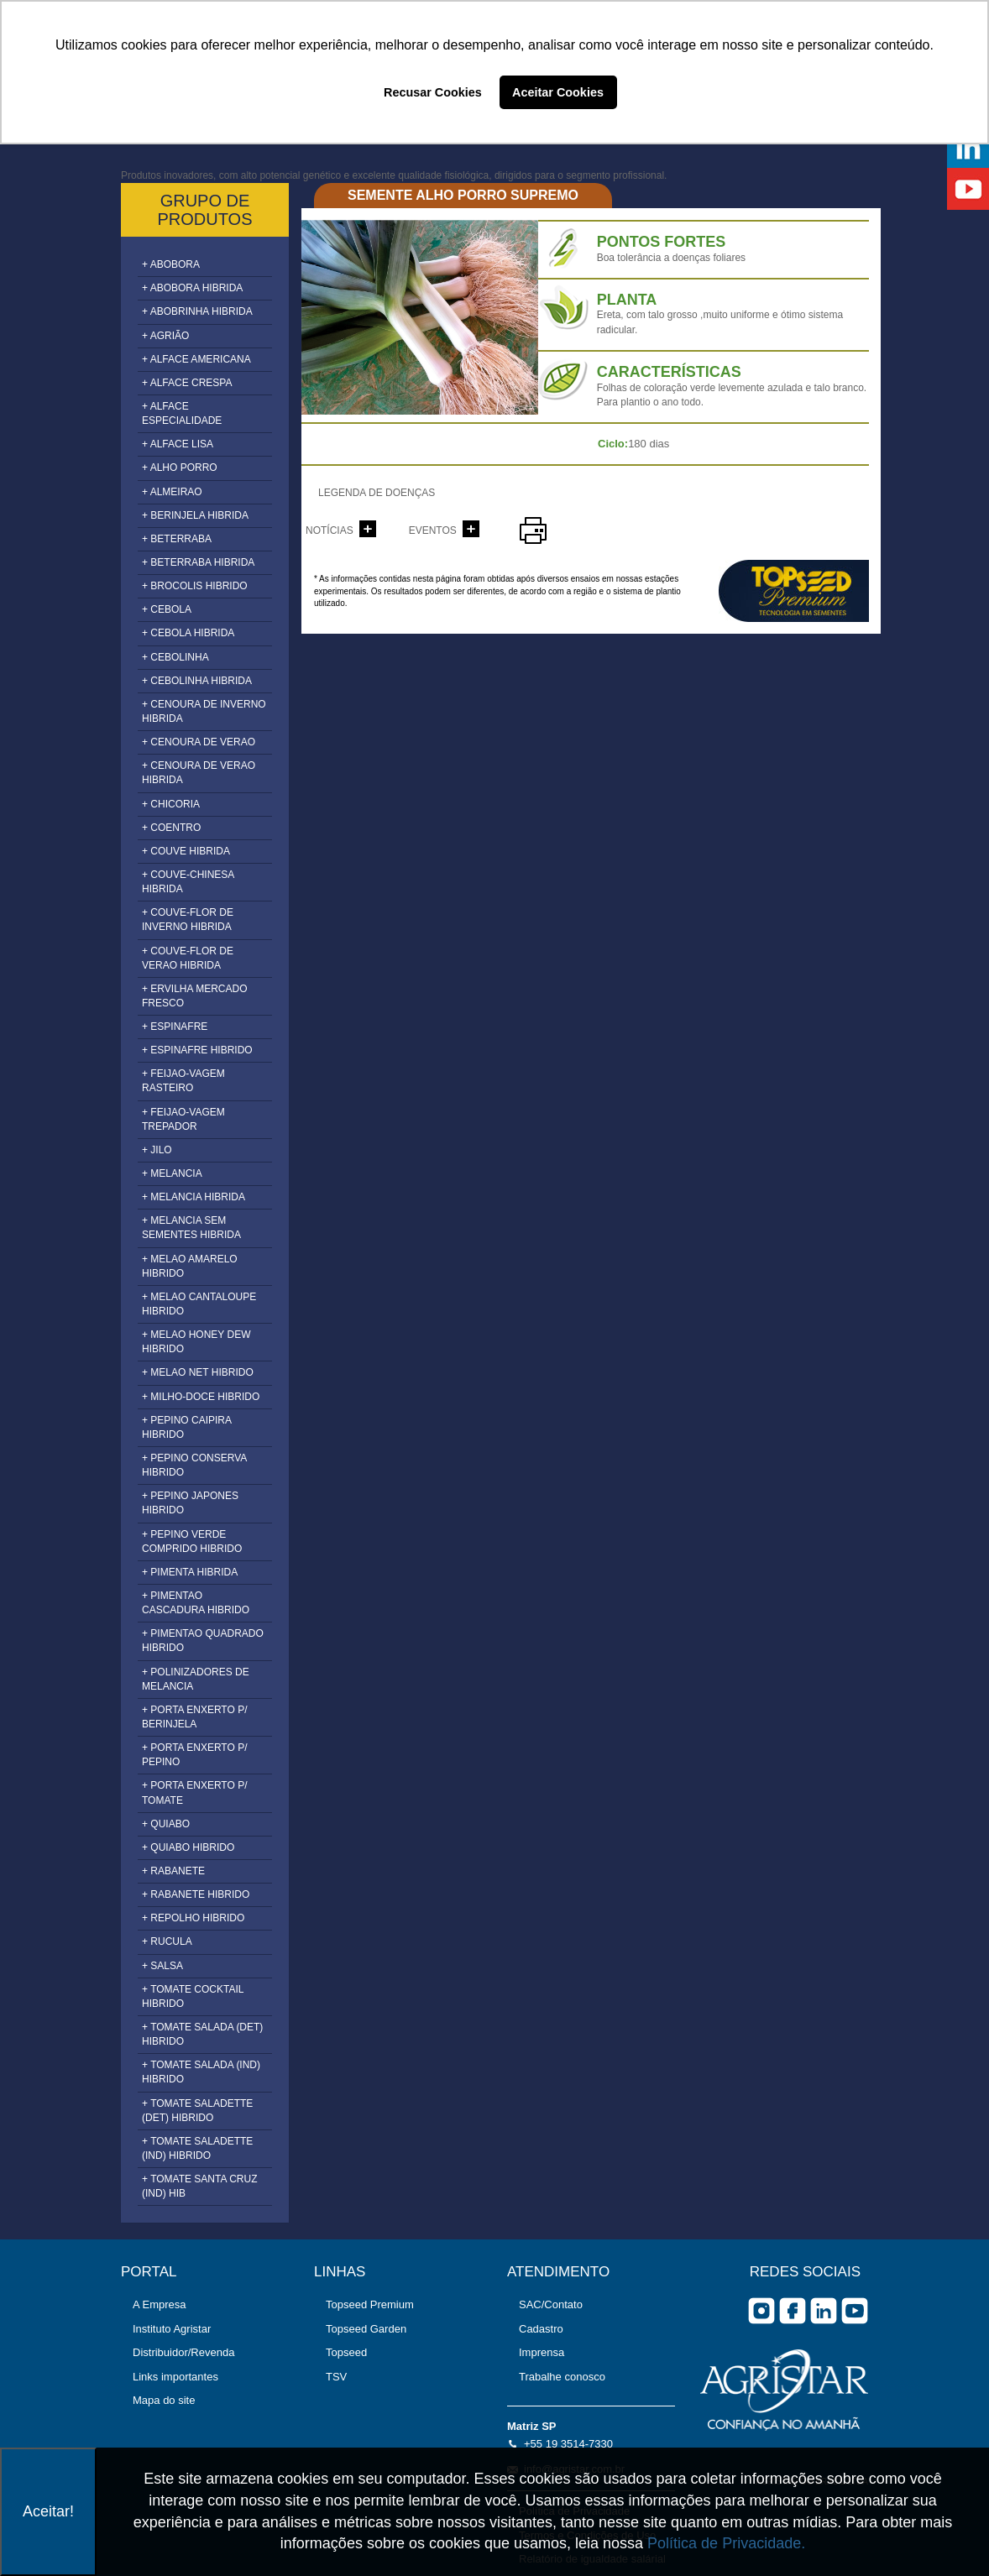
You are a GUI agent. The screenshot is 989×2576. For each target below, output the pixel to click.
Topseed (346, 2352)
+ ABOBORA (171, 264)
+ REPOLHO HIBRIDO (193, 1918)
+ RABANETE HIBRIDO (195, 1894)
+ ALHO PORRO (179, 467)
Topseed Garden (366, 2329)
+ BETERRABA (177, 539)
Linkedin (823, 2310)
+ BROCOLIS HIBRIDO (195, 586)
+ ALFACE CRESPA (187, 383)
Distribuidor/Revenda (183, 2352)
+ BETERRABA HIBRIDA (198, 562)
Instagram (761, 2310)
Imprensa (541, 2352)
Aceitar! (48, 2511)
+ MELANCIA (172, 1173)
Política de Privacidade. (726, 2543)
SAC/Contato (551, 2304)
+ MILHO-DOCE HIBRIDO (200, 1397)
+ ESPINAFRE (174, 1026)
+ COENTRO (171, 827)
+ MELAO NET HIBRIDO (198, 1372)
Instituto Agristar (172, 2329)
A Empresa (159, 2304)
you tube (854, 2310)
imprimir (533, 530)
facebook (792, 2310)
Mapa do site (164, 2400)
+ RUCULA (167, 1941)
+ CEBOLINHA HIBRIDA (197, 681)
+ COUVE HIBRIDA (186, 851)
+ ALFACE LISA (177, 444)
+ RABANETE (173, 1871)
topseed (794, 591)
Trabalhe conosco (562, 2376)
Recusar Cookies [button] (433, 92)
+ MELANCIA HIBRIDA (193, 1197)
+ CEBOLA (166, 609)
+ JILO (157, 1150)
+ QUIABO (166, 1824)
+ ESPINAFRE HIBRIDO (197, 1050)
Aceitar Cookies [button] (558, 92)
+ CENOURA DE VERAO (198, 742)
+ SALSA (162, 1966)
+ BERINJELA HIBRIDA (195, 515)
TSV (336, 2376)
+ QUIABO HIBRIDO (188, 1847)
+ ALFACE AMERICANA (196, 359)
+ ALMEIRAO (172, 492)
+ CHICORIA (171, 804)
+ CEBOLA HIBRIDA (188, 633)
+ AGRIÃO (165, 336)
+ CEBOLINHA (175, 657)
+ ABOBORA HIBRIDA (192, 288)
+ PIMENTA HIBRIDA (190, 1572)
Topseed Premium (370, 2304)
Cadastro (541, 2329)
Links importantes (175, 2376)
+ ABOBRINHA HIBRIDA (197, 311)
